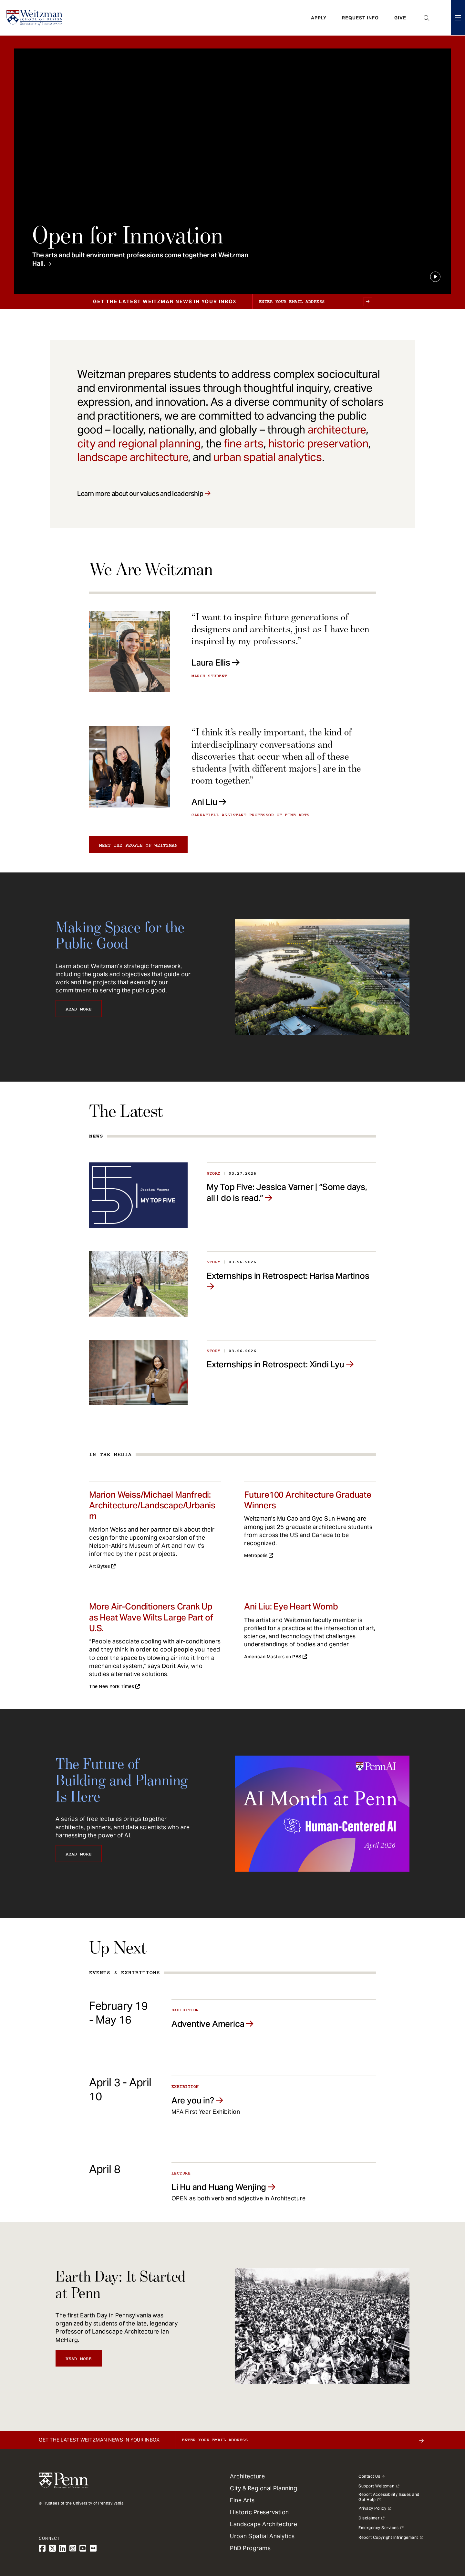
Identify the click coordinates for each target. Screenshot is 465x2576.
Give (400, 18)
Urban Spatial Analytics (262, 2536)
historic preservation (318, 443)
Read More (79, 1009)
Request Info (360, 18)
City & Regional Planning (263, 2488)
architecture (337, 429)
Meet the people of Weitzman (138, 845)
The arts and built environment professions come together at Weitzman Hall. (140, 259)
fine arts (243, 443)
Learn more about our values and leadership (140, 493)
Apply (318, 18)
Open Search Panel (426, 18)
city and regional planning (139, 443)
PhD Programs (250, 2548)
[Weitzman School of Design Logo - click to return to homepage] (34, 18)
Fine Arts (242, 2500)
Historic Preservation (259, 2512)
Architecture (247, 2476)
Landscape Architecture (263, 2524)
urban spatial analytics (267, 457)
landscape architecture (132, 457)
